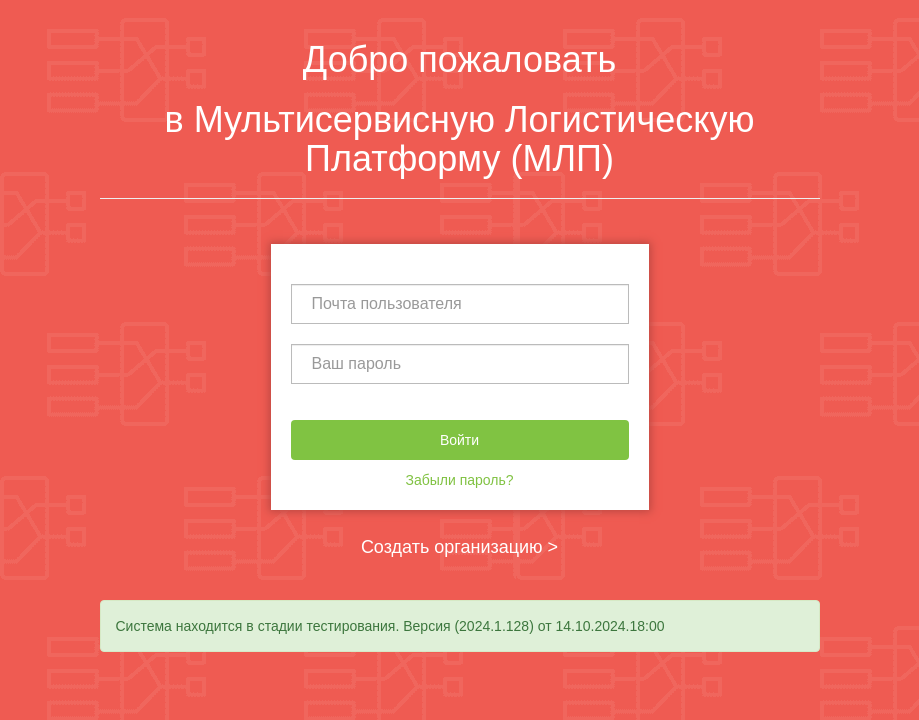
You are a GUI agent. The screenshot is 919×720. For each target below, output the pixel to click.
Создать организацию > (459, 547)
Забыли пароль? (459, 480)
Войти (459, 440)
